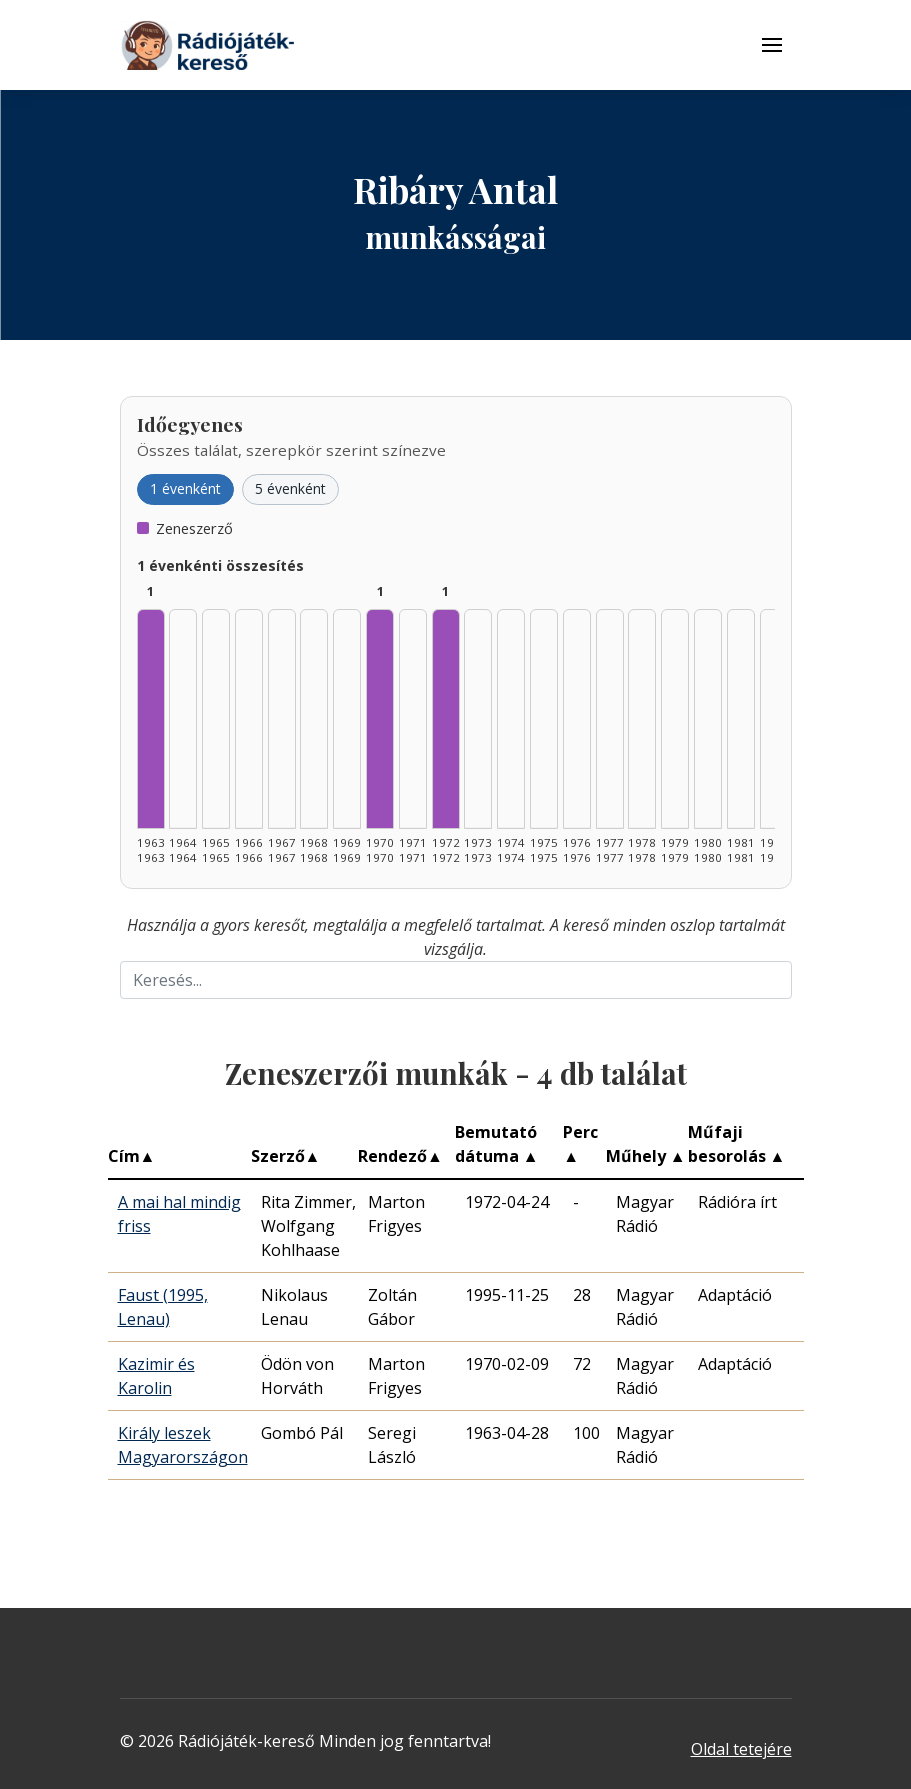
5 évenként (290, 488)
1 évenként (185, 488)
